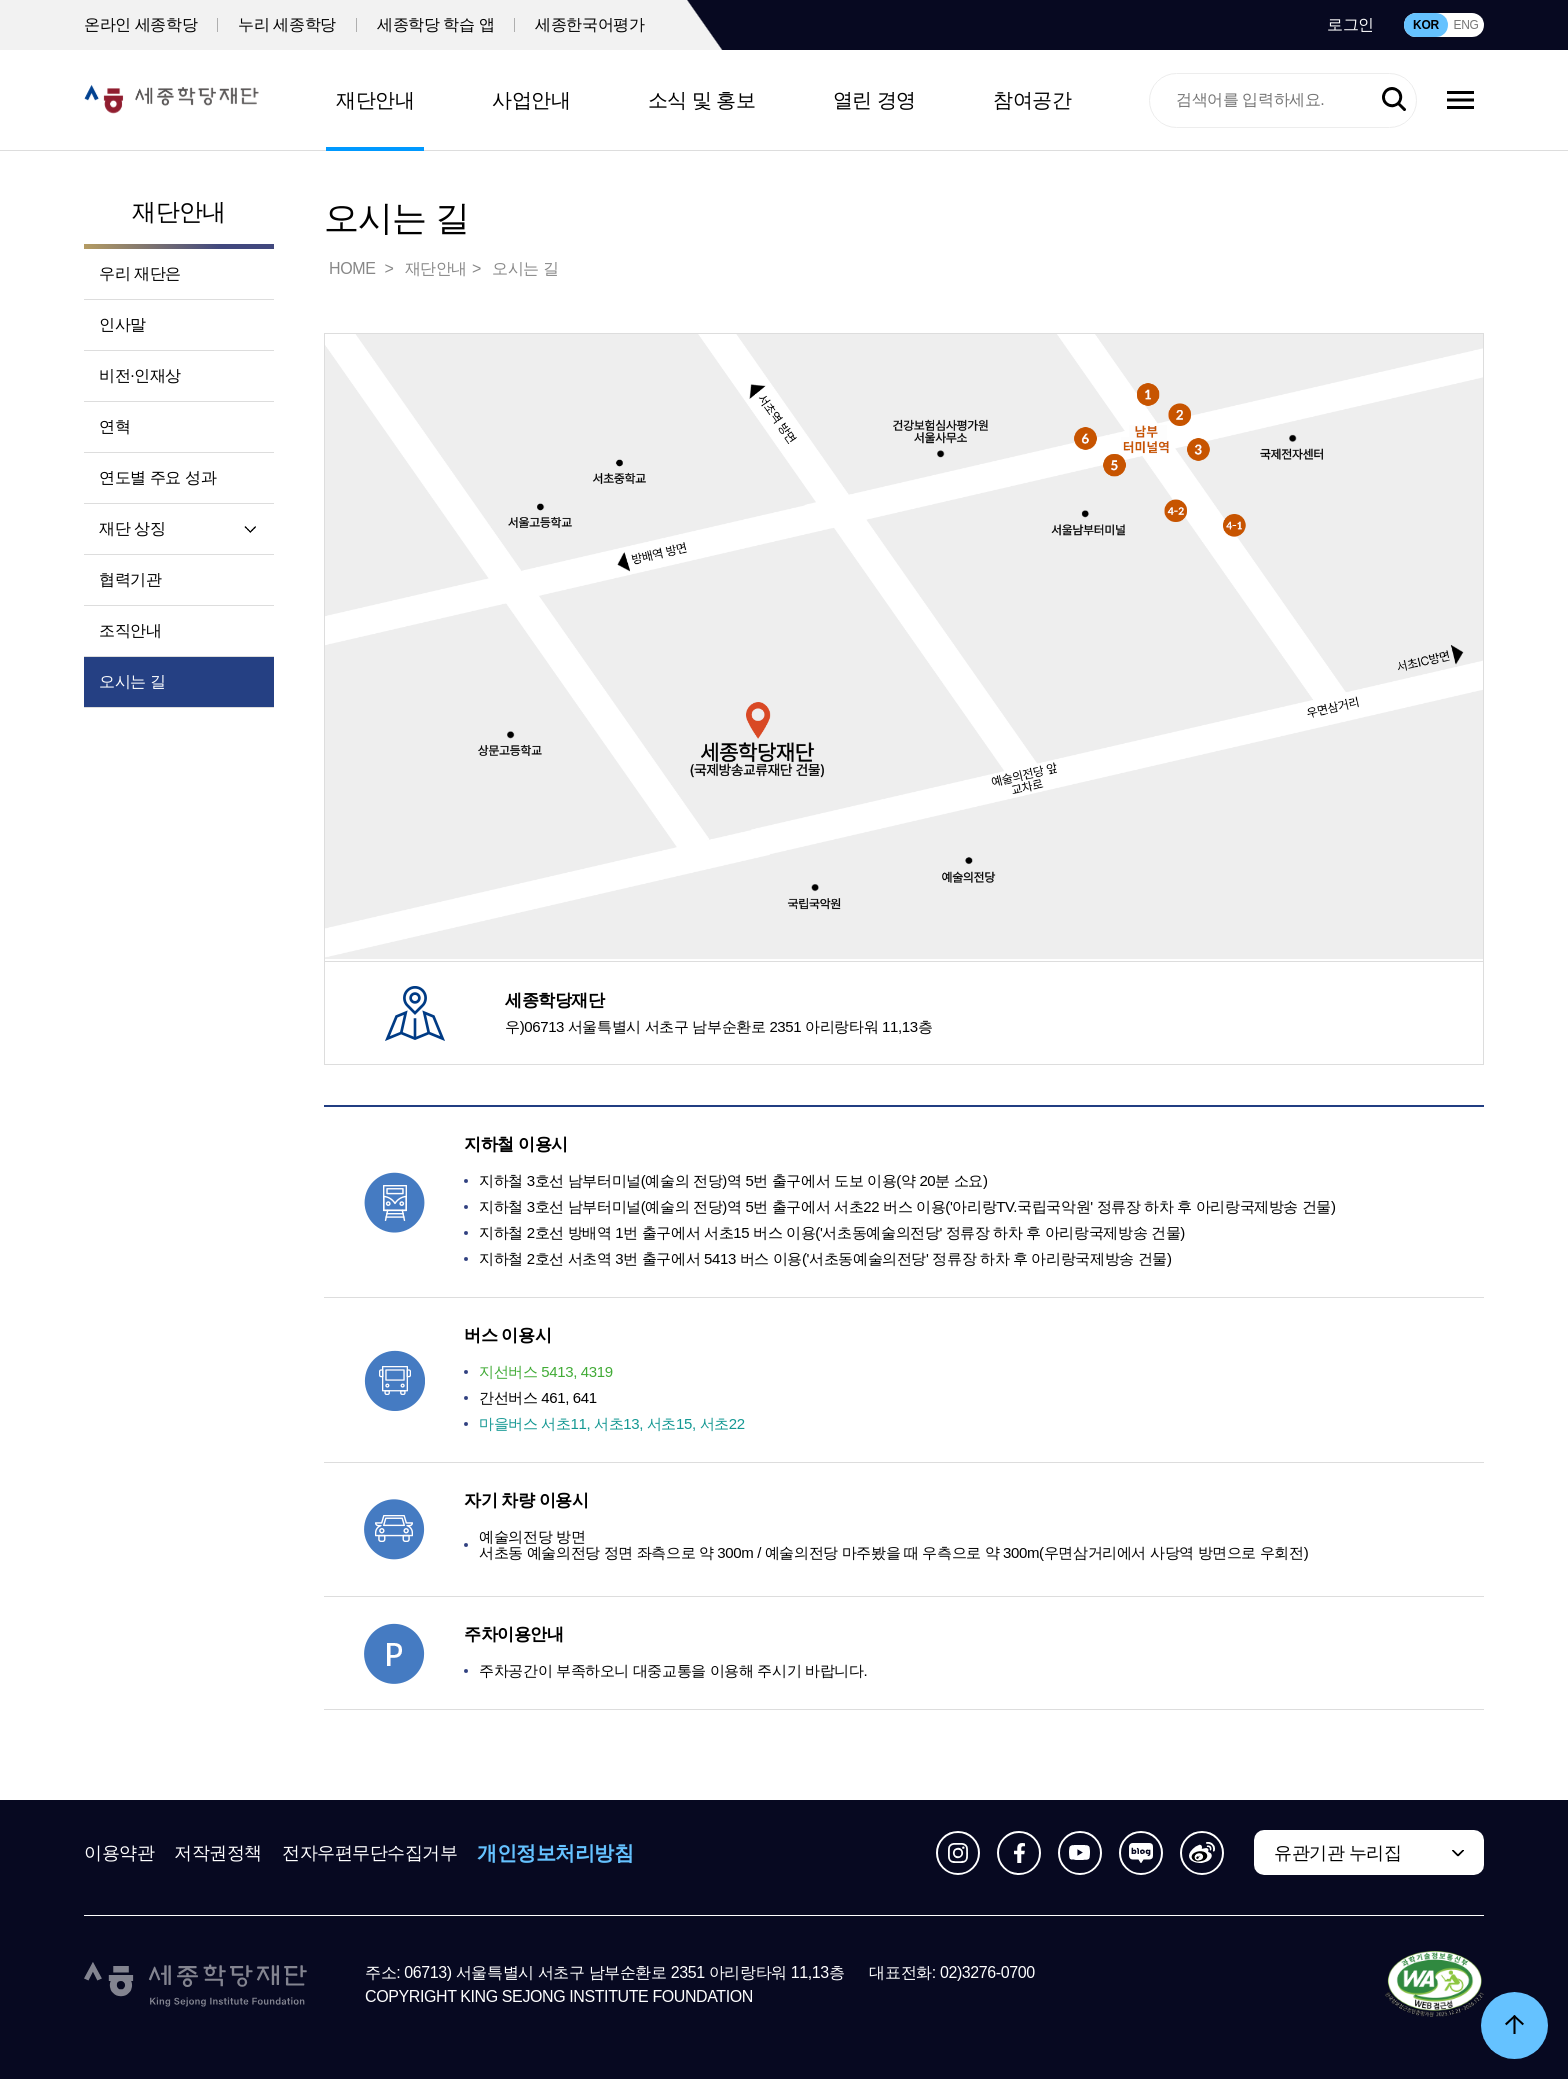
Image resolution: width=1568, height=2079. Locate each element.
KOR (1426, 25)
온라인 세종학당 (140, 24)
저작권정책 (218, 1853)
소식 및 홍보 (702, 100)
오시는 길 (132, 681)
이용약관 (119, 1853)
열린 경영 (874, 100)
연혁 (114, 426)
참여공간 (1032, 100)
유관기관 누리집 (1337, 1853)
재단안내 (375, 100)
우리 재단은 (140, 273)
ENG (1465, 25)
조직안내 (130, 630)
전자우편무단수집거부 (370, 1853)
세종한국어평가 (589, 24)
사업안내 (531, 100)
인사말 (122, 324)
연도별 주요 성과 (157, 477)
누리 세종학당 (287, 24)
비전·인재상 (140, 375)
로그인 (1350, 24)
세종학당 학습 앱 (435, 24)
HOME (354, 268)
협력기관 (130, 579)
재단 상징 (132, 528)
